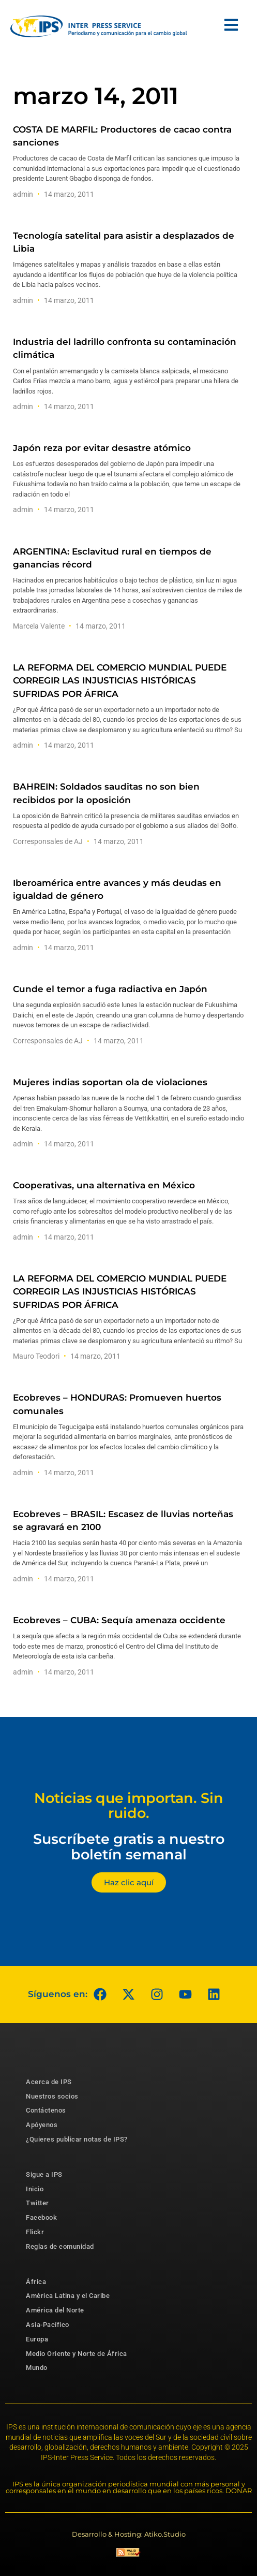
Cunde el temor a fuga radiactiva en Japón (110, 989)
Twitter (37, 2203)
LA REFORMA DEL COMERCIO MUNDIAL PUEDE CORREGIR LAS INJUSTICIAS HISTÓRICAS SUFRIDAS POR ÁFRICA (119, 680)
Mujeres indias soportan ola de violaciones (110, 1082)
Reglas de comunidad (60, 2246)
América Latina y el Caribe (68, 2296)
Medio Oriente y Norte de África (76, 2353)
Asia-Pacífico (47, 2324)
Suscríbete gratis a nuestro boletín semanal (128, 1846)
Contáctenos (46, 2110)
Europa (37, 2339)
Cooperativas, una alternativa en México (104, 1185)
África (36, 2282)
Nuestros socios (52, 2096)
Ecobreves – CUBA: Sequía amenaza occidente (119, 1620)
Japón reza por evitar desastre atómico (102, 448)
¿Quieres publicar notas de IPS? (77, 2139)
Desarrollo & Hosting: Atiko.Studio (129, 2534)
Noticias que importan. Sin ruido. (128, 1805)
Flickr (35, 2232)
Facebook (41, 2217)
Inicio (34, 2189)
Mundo (37, 2367)
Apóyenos (41, 2125)
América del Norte (55, 2310)
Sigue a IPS (44, 2174)
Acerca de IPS (49, 2082)
